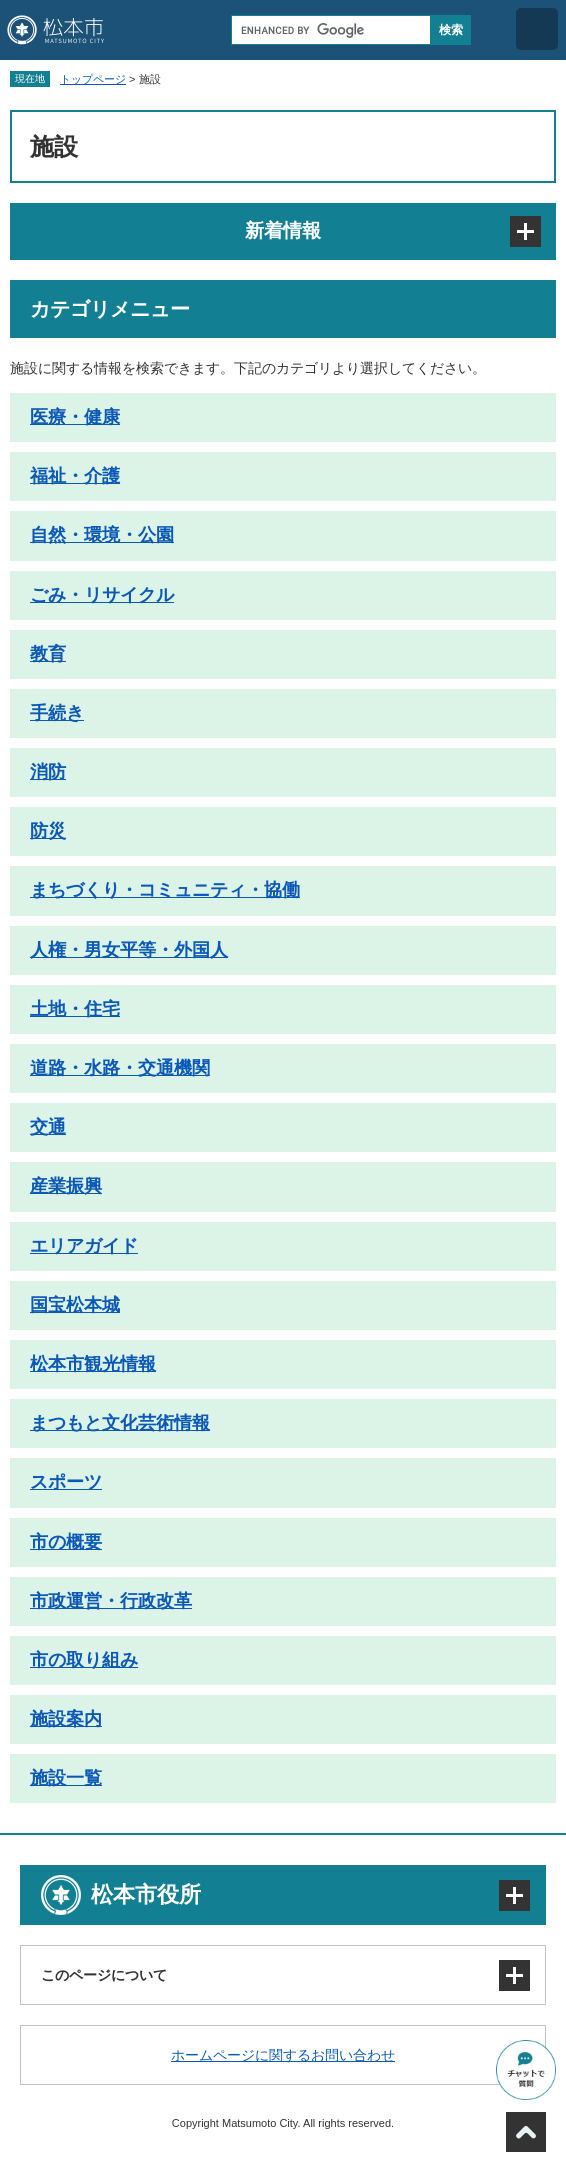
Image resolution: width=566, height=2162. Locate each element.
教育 (48, 654)
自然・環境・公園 (102, 535)
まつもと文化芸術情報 (120, 1423)
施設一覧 (66, 1778)
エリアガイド (84, 1246)
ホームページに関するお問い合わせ (283, 2055)
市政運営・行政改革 (111, 1601)
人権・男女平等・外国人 (129, 950)
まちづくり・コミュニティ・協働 (165, 890)
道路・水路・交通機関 (120, 1068)
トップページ (93, 79)
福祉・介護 (75, 476)
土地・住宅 (75, 1009)
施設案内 (66, 1719)
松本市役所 (146, 1894)
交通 (48, 1127)
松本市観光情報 (93, 1364)
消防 (48, 772)
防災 (48, 831)
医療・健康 (75, 417)
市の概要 (66, 1542)
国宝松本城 (75, 1305)
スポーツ (66, 1482)
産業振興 (66, 1186)
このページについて (104, 1975)
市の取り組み (84, 1660)
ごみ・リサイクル (102, 595)
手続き (57, 713)
